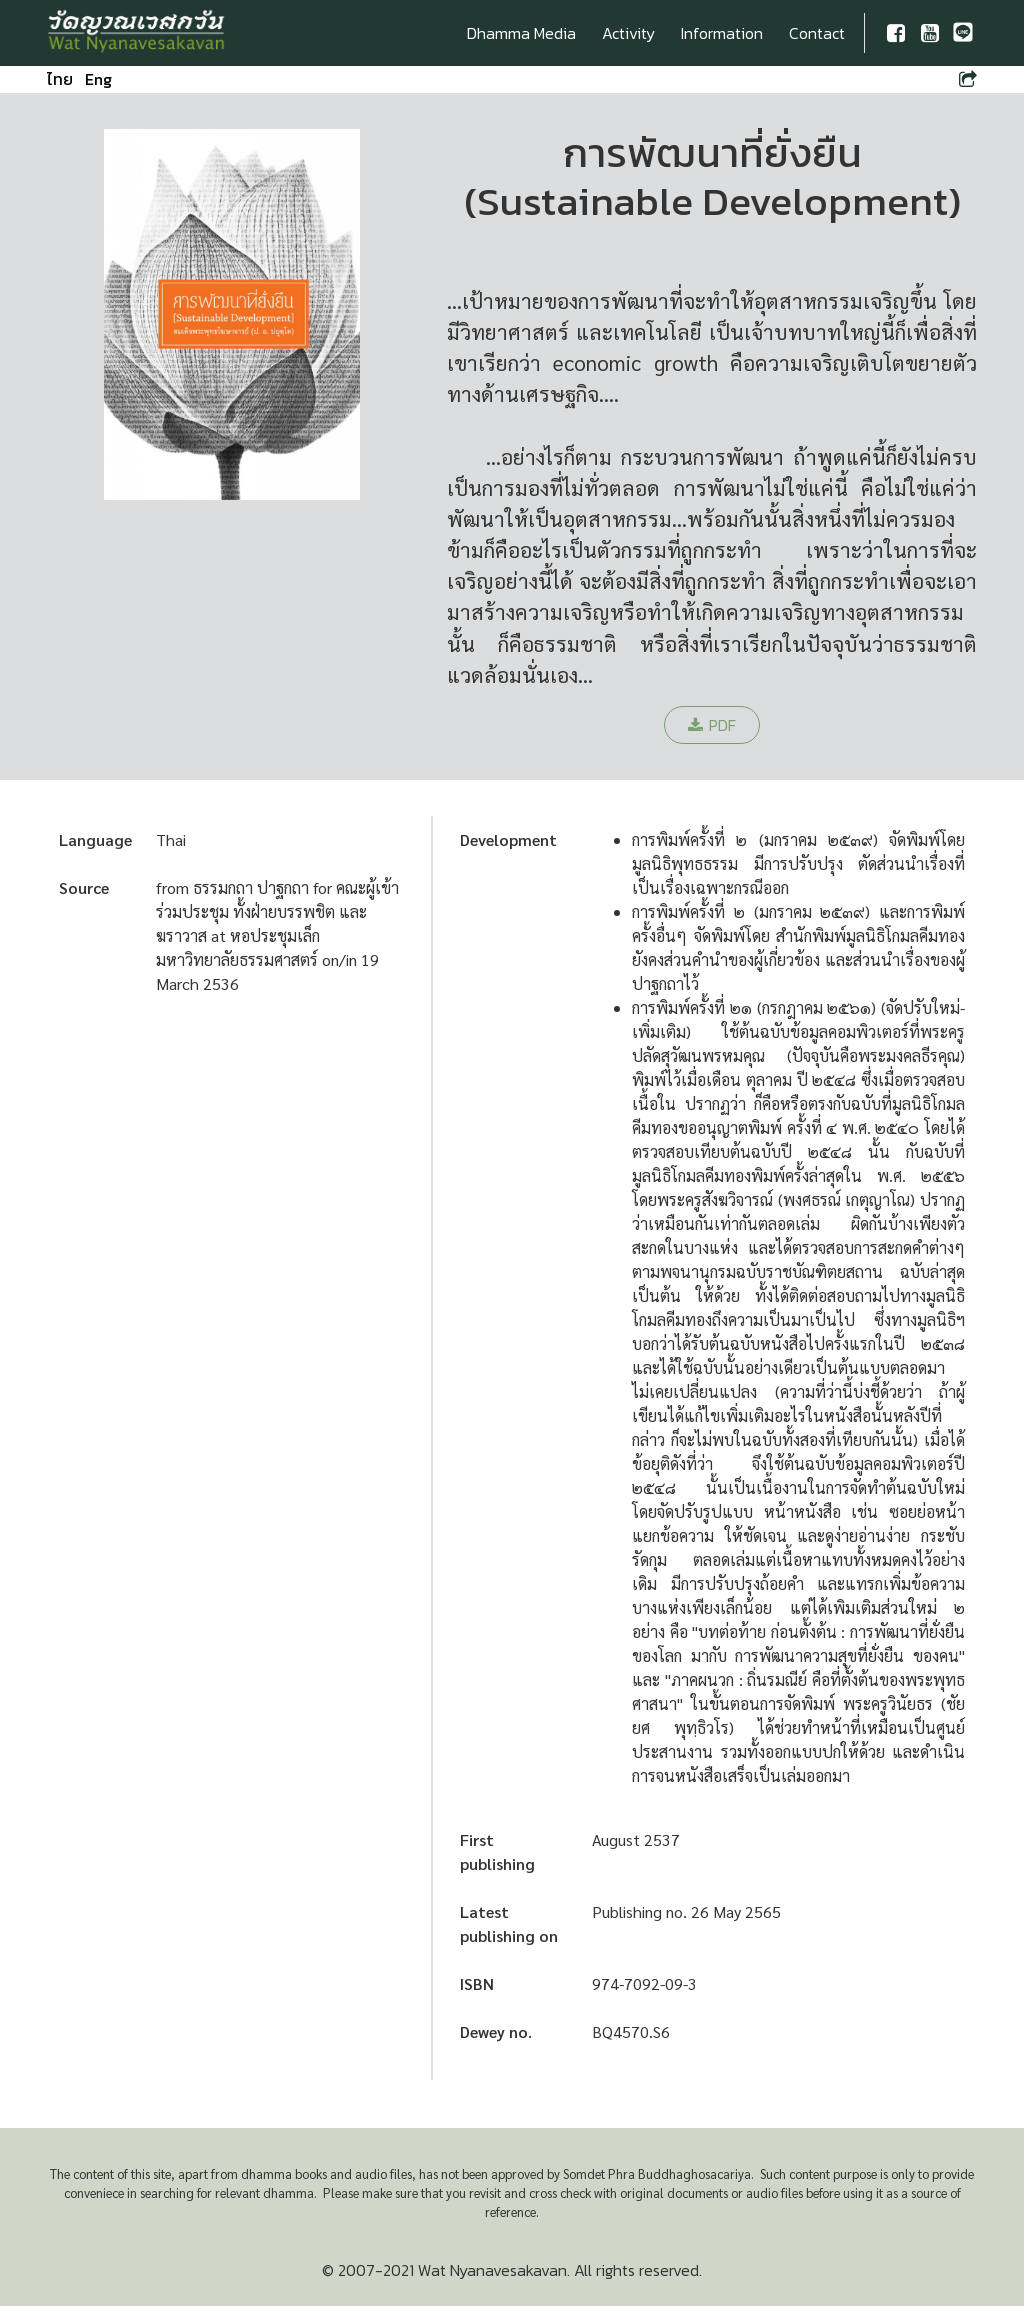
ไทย (60, 79)
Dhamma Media (521, 33)
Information (722, 33)
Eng (98, 79)
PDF (712, 725)
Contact (817, 33)
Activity (628, 33)
